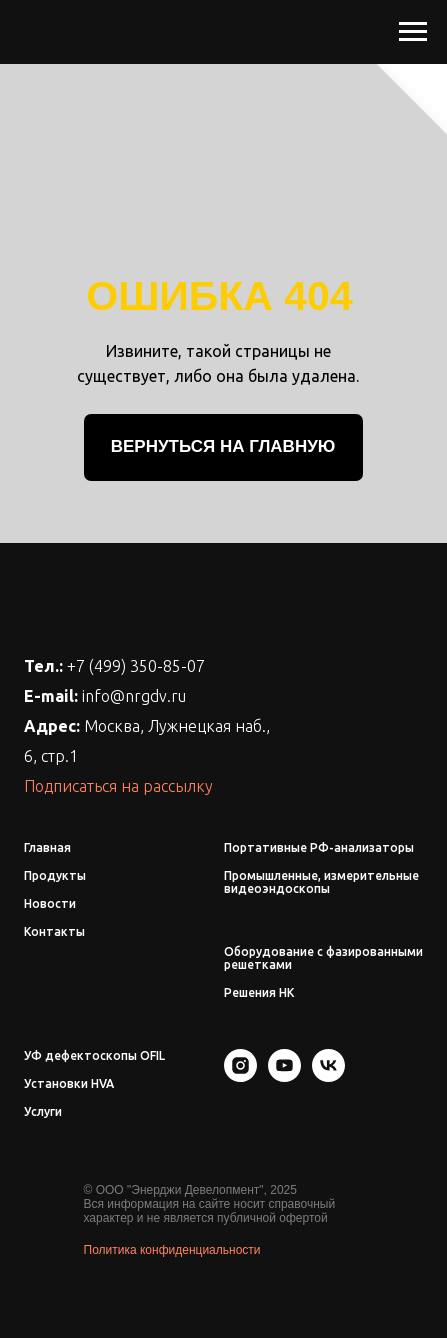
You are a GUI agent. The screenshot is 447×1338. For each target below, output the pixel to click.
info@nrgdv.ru (134, 696)
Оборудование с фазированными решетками (323, 958)
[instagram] (240, 1076)
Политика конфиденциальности (172, 1250)
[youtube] (284, 1076)
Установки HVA (69, 1083)
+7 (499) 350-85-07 (136, 666)
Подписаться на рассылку (118, 786)
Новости (50, 903)
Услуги (43, 1111)
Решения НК (259, 992)
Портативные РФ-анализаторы (319, 847)
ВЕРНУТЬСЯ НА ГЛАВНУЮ (223, 446)
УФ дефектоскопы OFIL (94, 1055)
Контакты (54, 931)
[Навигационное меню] (413, 32)
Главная (47, 847)
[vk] (328, 1076)
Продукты (55, 875)
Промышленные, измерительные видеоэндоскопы (321, 882)
